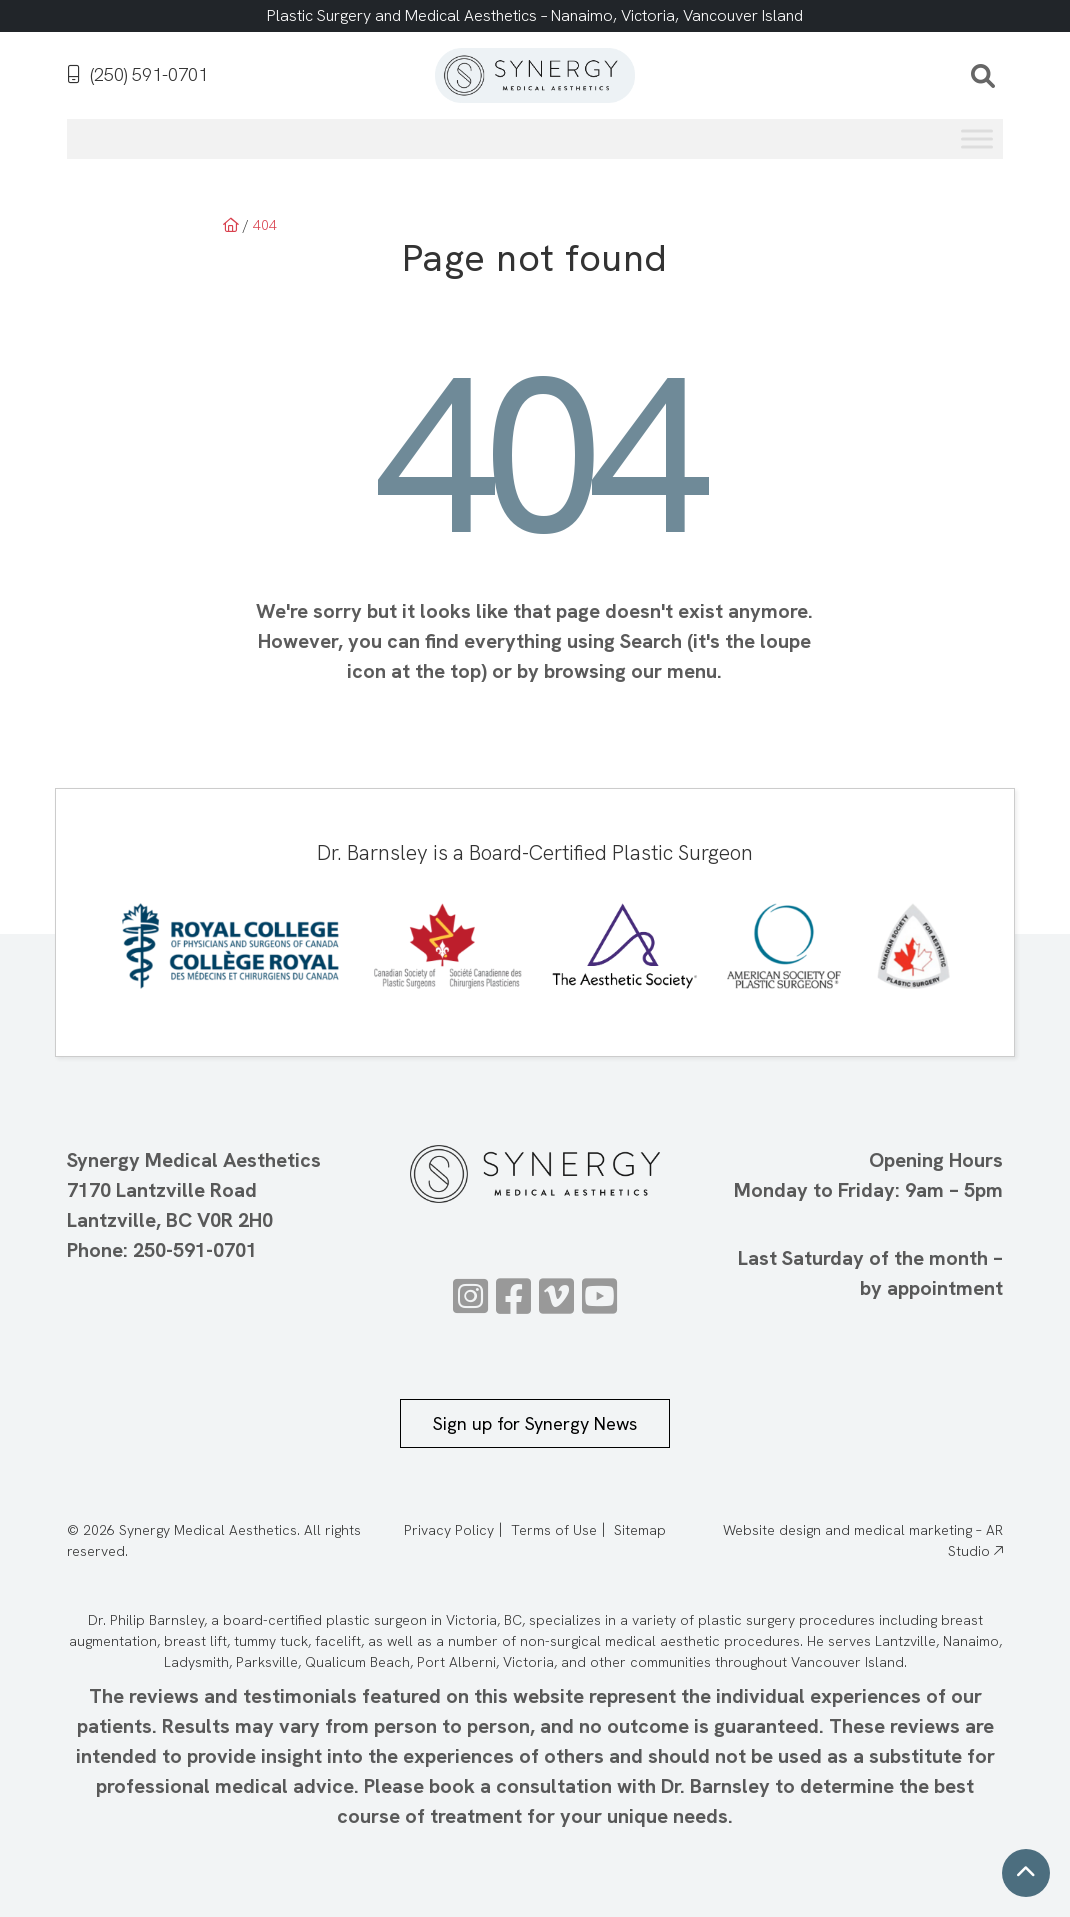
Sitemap (640, 1530)
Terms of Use (554, 1530)
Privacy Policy (449, 1530)
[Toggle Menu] (977, 139)
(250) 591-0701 (137, 75)
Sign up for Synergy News (535, 1423)
